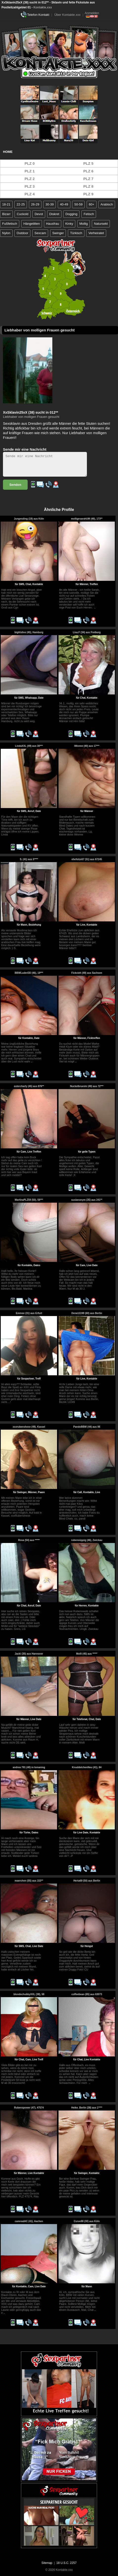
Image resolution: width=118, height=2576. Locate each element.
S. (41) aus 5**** (29, 859)
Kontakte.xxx (42, 7)
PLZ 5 (88, 163)
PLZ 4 (30, 194)
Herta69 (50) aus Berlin (86, 1880)
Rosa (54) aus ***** (28, 1540)
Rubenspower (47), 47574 (29, 2107)
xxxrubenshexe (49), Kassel (29, 1426)
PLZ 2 (30, 179)
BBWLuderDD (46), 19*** (29, 973)
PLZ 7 (88, 179)
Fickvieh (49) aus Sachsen (86, 973)
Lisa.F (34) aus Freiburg (87, 632)
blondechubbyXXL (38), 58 (29, 1994)
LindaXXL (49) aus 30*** (29, 746)
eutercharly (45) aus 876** (29, 1086)
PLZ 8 (88, 186)
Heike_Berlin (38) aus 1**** (86, 2107)
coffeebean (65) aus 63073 (86, 1994)
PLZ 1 (30, 171)
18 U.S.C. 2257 (66, 2563)
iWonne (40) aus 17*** (86, 746)
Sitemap (46, 2563)
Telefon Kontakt (38, 15)
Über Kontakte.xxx (67, 15)
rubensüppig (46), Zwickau (86, 1540)
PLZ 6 (88, 171)
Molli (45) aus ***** (87, 1653)
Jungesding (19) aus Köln (29, 518)
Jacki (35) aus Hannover (29, 1653)
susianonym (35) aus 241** (86, 1199)
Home (8, 152)
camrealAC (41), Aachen (29, 2221)
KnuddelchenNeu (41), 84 (86, 1767)
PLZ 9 (88, 194)
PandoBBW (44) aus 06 (86, 1426)
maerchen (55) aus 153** (29, 1880)
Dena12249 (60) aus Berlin (86, 1313)
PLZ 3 (30, 186)
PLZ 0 (30, 163)
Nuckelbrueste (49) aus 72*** (86, 1086)
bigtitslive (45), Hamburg (29, 632)
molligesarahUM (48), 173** (86, 518)
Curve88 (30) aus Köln (87, 2221)
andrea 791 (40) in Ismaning (29, 1767)
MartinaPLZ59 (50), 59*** (29, 1199)
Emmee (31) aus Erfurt (29, 1313)
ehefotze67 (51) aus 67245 (87, 859)
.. (95, 607)
